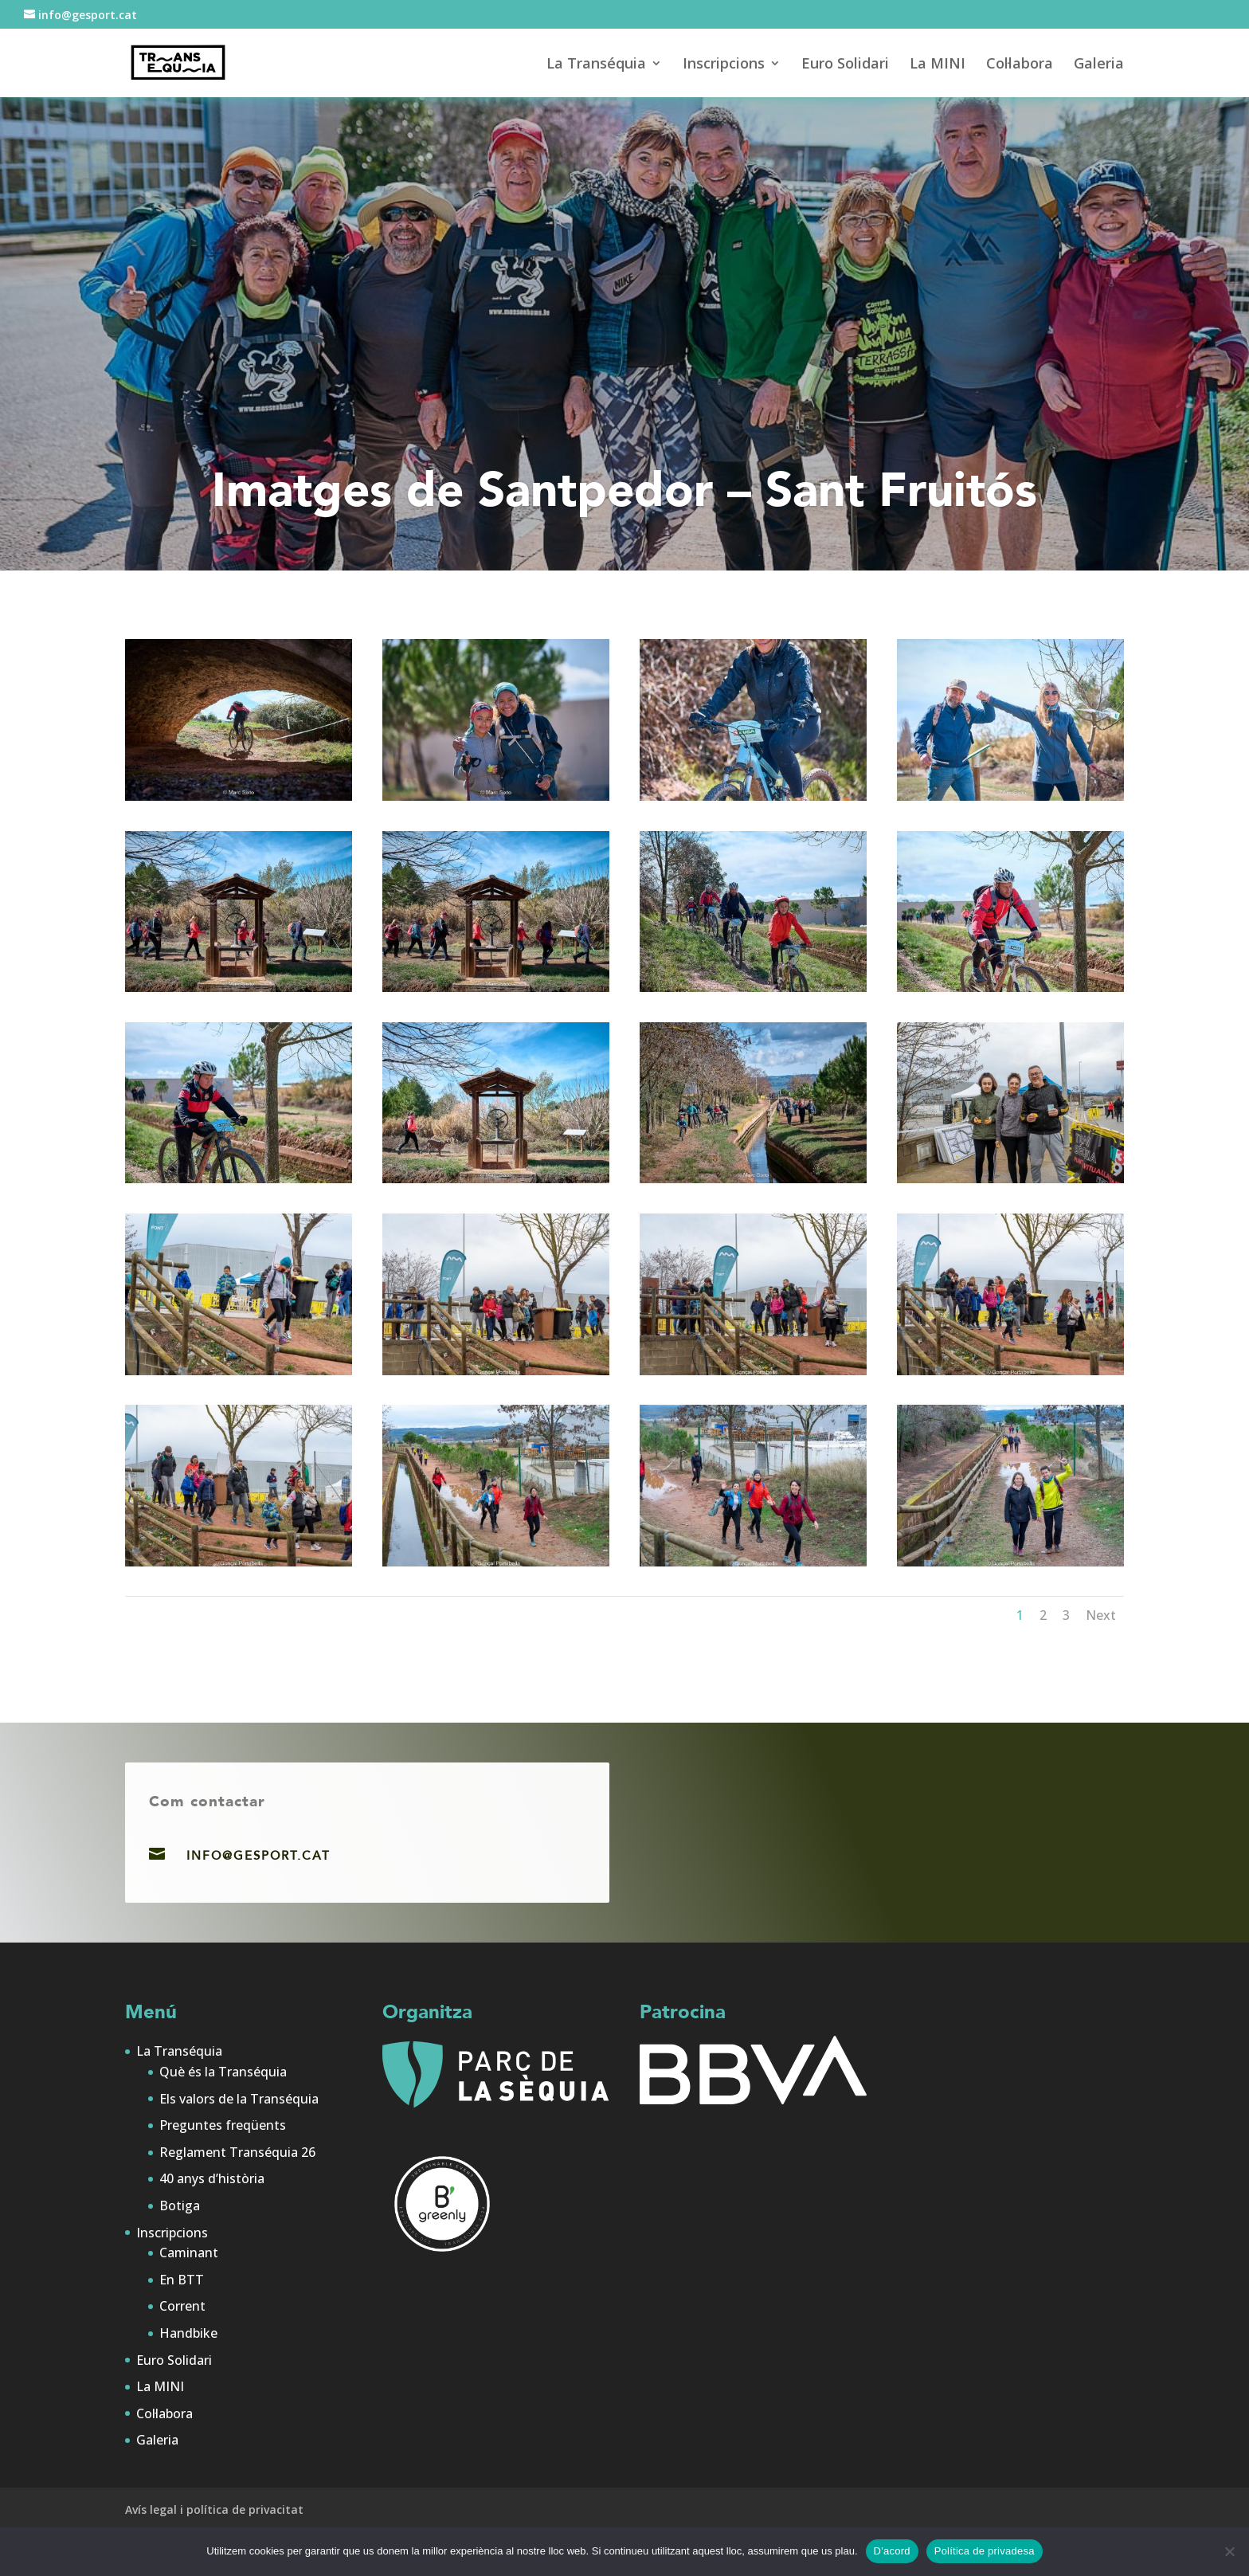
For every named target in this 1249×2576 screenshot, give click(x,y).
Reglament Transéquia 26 (237, 2152)
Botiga (179, 2205)
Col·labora (1019, 65)
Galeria (1099, 65)
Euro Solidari (845, 65)
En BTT (181, 2279)
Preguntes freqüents (222, 2125)
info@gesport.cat (258, 1856)
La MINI (937, 65)
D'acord (892, 2551)
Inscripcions (724, 65)
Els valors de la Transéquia (239, 2098)
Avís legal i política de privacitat (214, 2509)
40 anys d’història (211, 2178)
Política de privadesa (984, 2551)
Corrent (182, 2306)
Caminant (188, 2252)
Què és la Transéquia (223, 2071)
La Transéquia (596, 65)
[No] (1229, 2551)
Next (1101, 1615)
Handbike (188, 2333)
